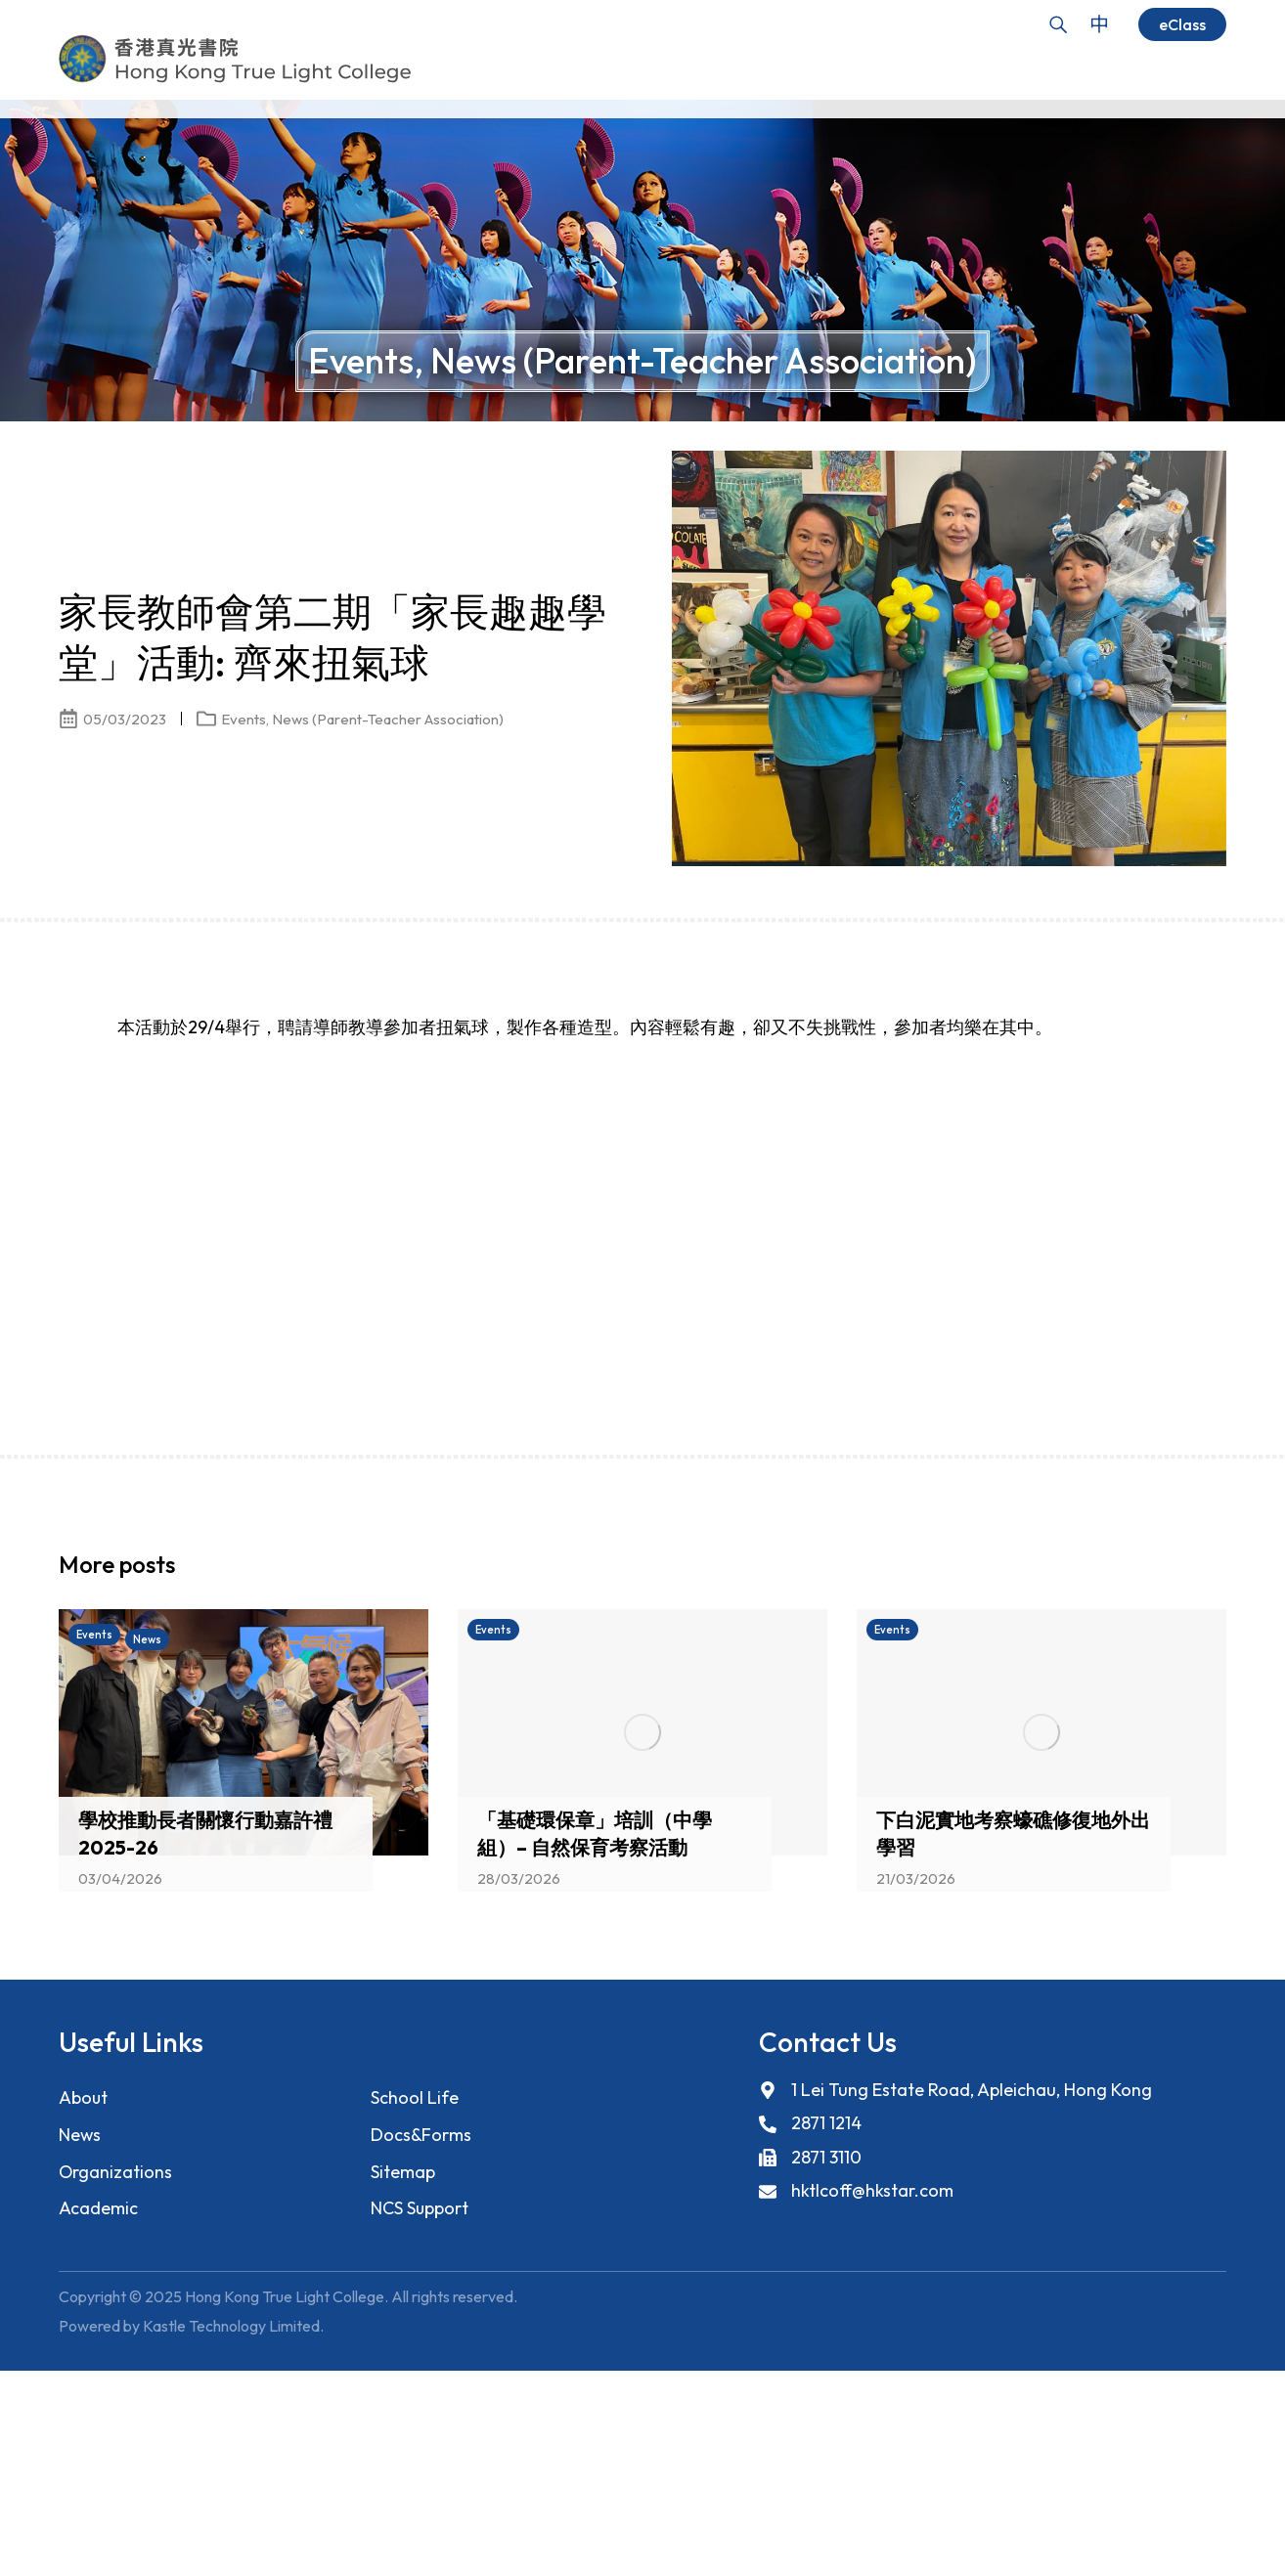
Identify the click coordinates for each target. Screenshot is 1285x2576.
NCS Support (420, 2203)
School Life (415, 2091)
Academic (98, 2203)
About (84, 2091)
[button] (1177, 1563)
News (80, 2129)
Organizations (116, 2166)
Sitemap (403, 2166)
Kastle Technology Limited (231, 2322)
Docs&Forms (421, 2129)
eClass (1182, 24)
